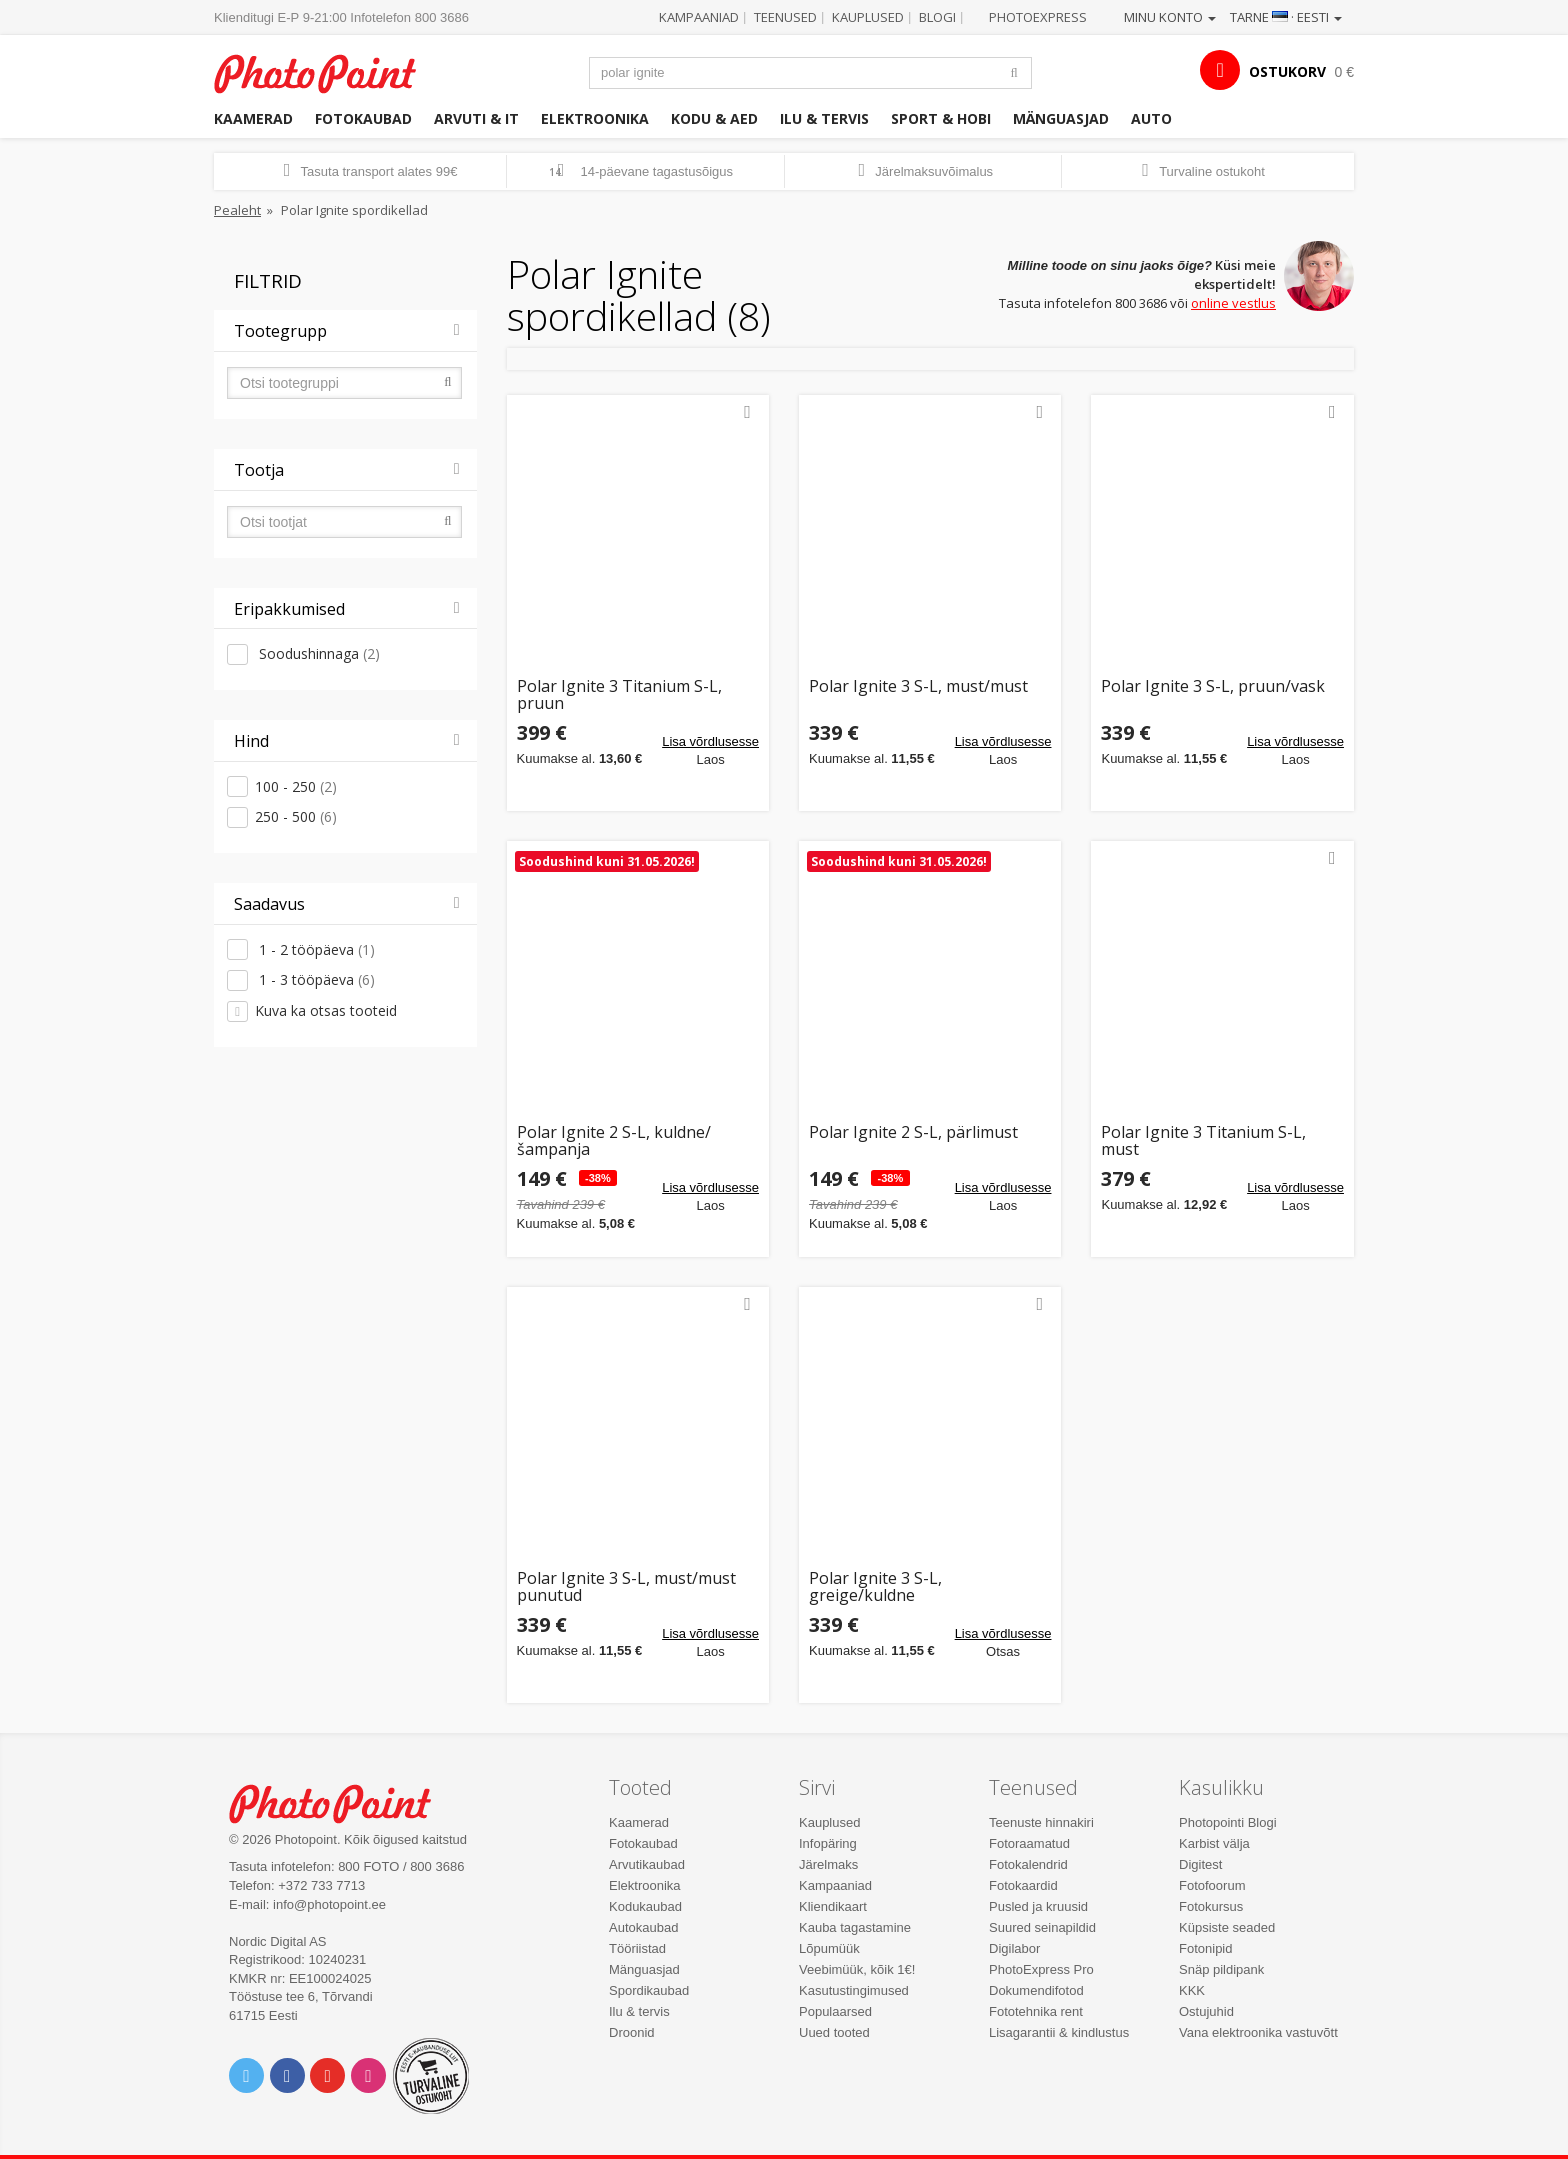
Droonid (632, 2032)
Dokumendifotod (1036, 1990)
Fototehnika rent (1036, 2011)
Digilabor (1014, 1948)
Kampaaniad (699, 17)
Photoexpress (1038, 17)
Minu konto (1170, 17)
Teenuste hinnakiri (1041, 1822)
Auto (1151, 118)
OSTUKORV (1287, 71)
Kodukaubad (645, 1906)
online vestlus (1233, 303)
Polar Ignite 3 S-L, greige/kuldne (875, 1587)
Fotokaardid (1023, 1885)
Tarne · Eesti (1286, 17)
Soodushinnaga (317, 653)
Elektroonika (595, 118)
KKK (1192, 1990)
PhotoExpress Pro (1041, 1969)
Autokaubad (643, 1927)
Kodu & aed (714, 118)
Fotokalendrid (1028, 1864)
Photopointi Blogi (1228, 1822)
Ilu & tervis (824, 118)
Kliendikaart (833, 1906)
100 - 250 (296, 786)
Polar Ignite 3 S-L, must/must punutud (626, 1587)
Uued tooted (834, 2032)
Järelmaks (828, 1864)
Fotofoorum (1212, 1885)
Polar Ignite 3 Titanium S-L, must (1203, 1141)
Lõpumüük (829, 1948)
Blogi (937, 17)
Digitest (1200, 1864)
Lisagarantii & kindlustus (1059, 2032)
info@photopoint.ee (329, 1904)
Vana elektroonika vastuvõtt (1258, 2032)
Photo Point (342, 1801)
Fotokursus (1211, 1906)
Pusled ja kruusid (1038, 1906)
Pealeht (237, 210)
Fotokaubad (363, 118)
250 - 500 (296, 816)
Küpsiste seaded (1227, 1927)
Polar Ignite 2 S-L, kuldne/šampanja (614, 1141)
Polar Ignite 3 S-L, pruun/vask (1213, 687)
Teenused (785, 17)
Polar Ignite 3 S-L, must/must (918, 687)
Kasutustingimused (854, 1990)
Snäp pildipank (1221, 1969)
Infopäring (828, 1843)
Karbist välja (1214, 1843)
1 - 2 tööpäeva (315, 949)
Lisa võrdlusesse (710, 741)
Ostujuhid (1206, 2011)
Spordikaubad (649, 1990)
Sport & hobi (941, 118)
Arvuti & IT (476, 118)
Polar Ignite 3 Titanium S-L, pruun (619, 695)
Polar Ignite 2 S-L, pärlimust (913, 1133)
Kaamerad (253, 118)
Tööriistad (637, 1948)
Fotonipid (1205, 1948)
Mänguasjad (1061, 118)
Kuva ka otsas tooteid (326, 1010)
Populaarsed (835, 2011)
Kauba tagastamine (855, 1927)
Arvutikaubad (647, 1864)
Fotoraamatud (1029, 1843)
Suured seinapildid (1042, 1927)
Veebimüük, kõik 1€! (857, 1969)
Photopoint (327, 71)
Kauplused (868, 17)
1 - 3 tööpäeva (315, 979)
